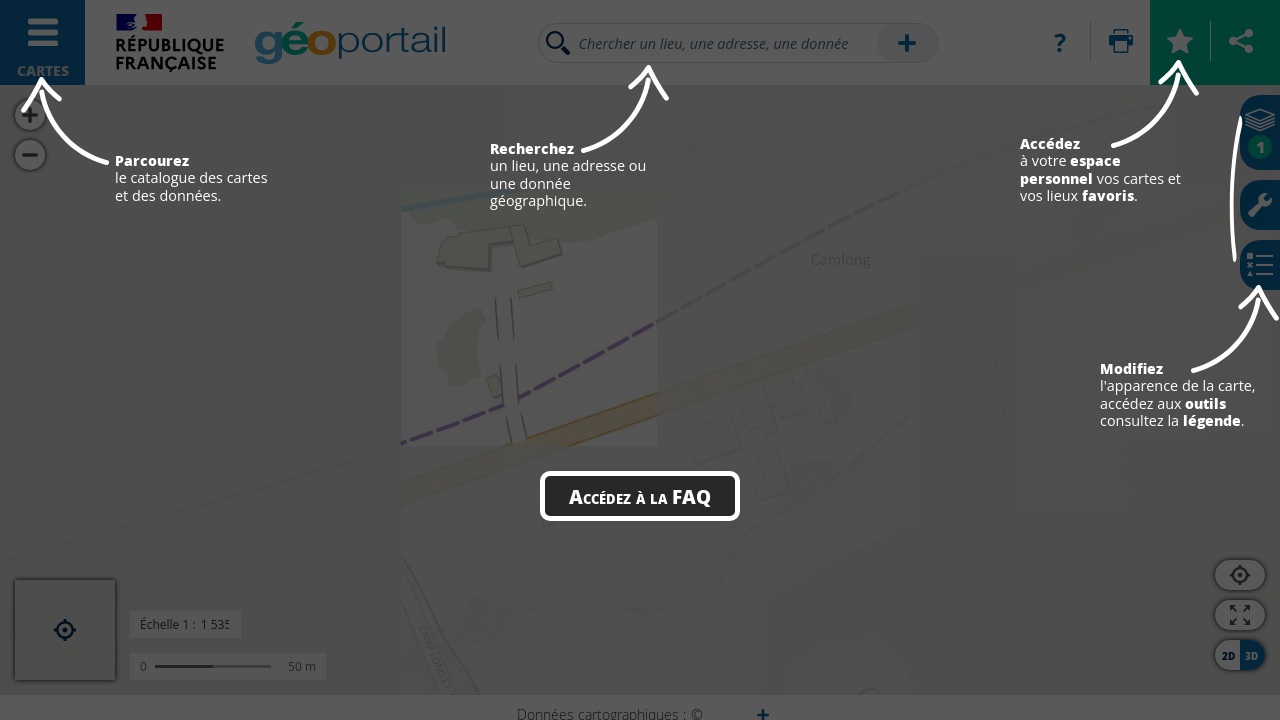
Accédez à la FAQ (640, 496)
